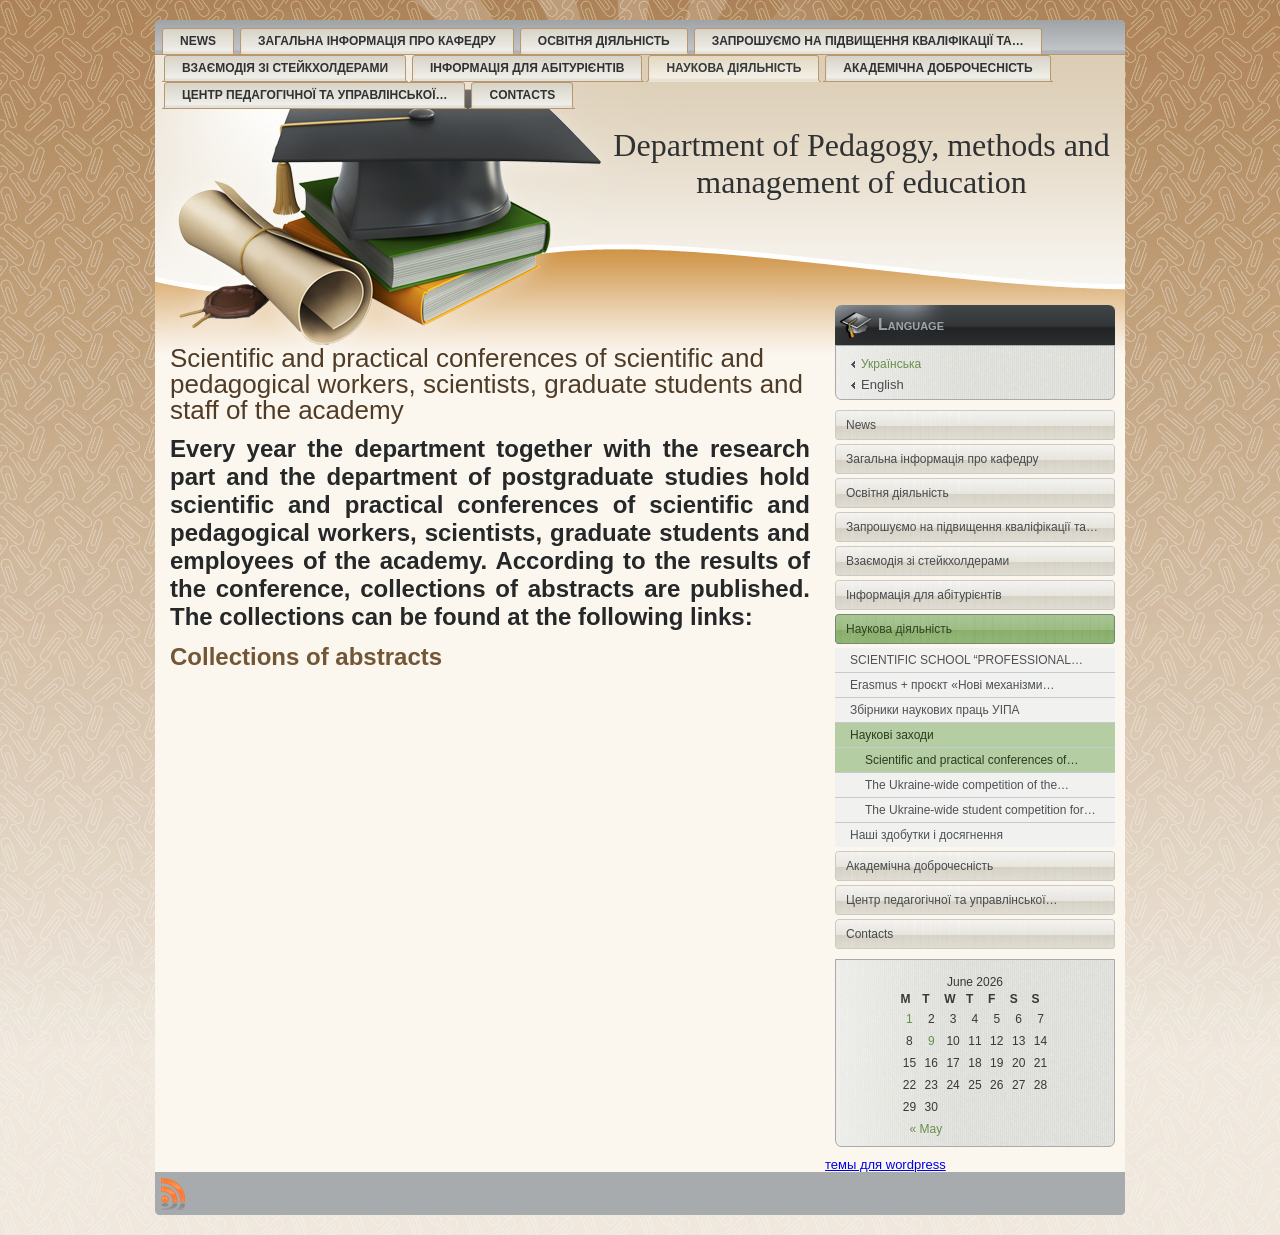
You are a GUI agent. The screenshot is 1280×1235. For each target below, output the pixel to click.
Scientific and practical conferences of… (971, 760)
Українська (891, 364)
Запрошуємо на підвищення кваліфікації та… (868, 41)
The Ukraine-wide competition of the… (967, 785)
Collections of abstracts (306, 656)
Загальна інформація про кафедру (377, 41)
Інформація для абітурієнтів (527, 68)
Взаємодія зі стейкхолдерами (285, 68)
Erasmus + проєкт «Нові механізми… (952, 685)
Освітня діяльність (604, 41)
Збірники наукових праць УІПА (935, 710)
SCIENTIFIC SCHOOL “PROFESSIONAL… (966, 660)
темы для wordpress (885, 1164)
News (198, 41)
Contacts (522, 95)
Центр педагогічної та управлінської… (314, 95)
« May (926, 1129)
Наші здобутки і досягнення (926, 835)
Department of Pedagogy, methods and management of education (861, 163)
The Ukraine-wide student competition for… (980, 810)
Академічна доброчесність (937, 68)
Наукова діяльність (733, 68)
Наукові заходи (892, 735)
